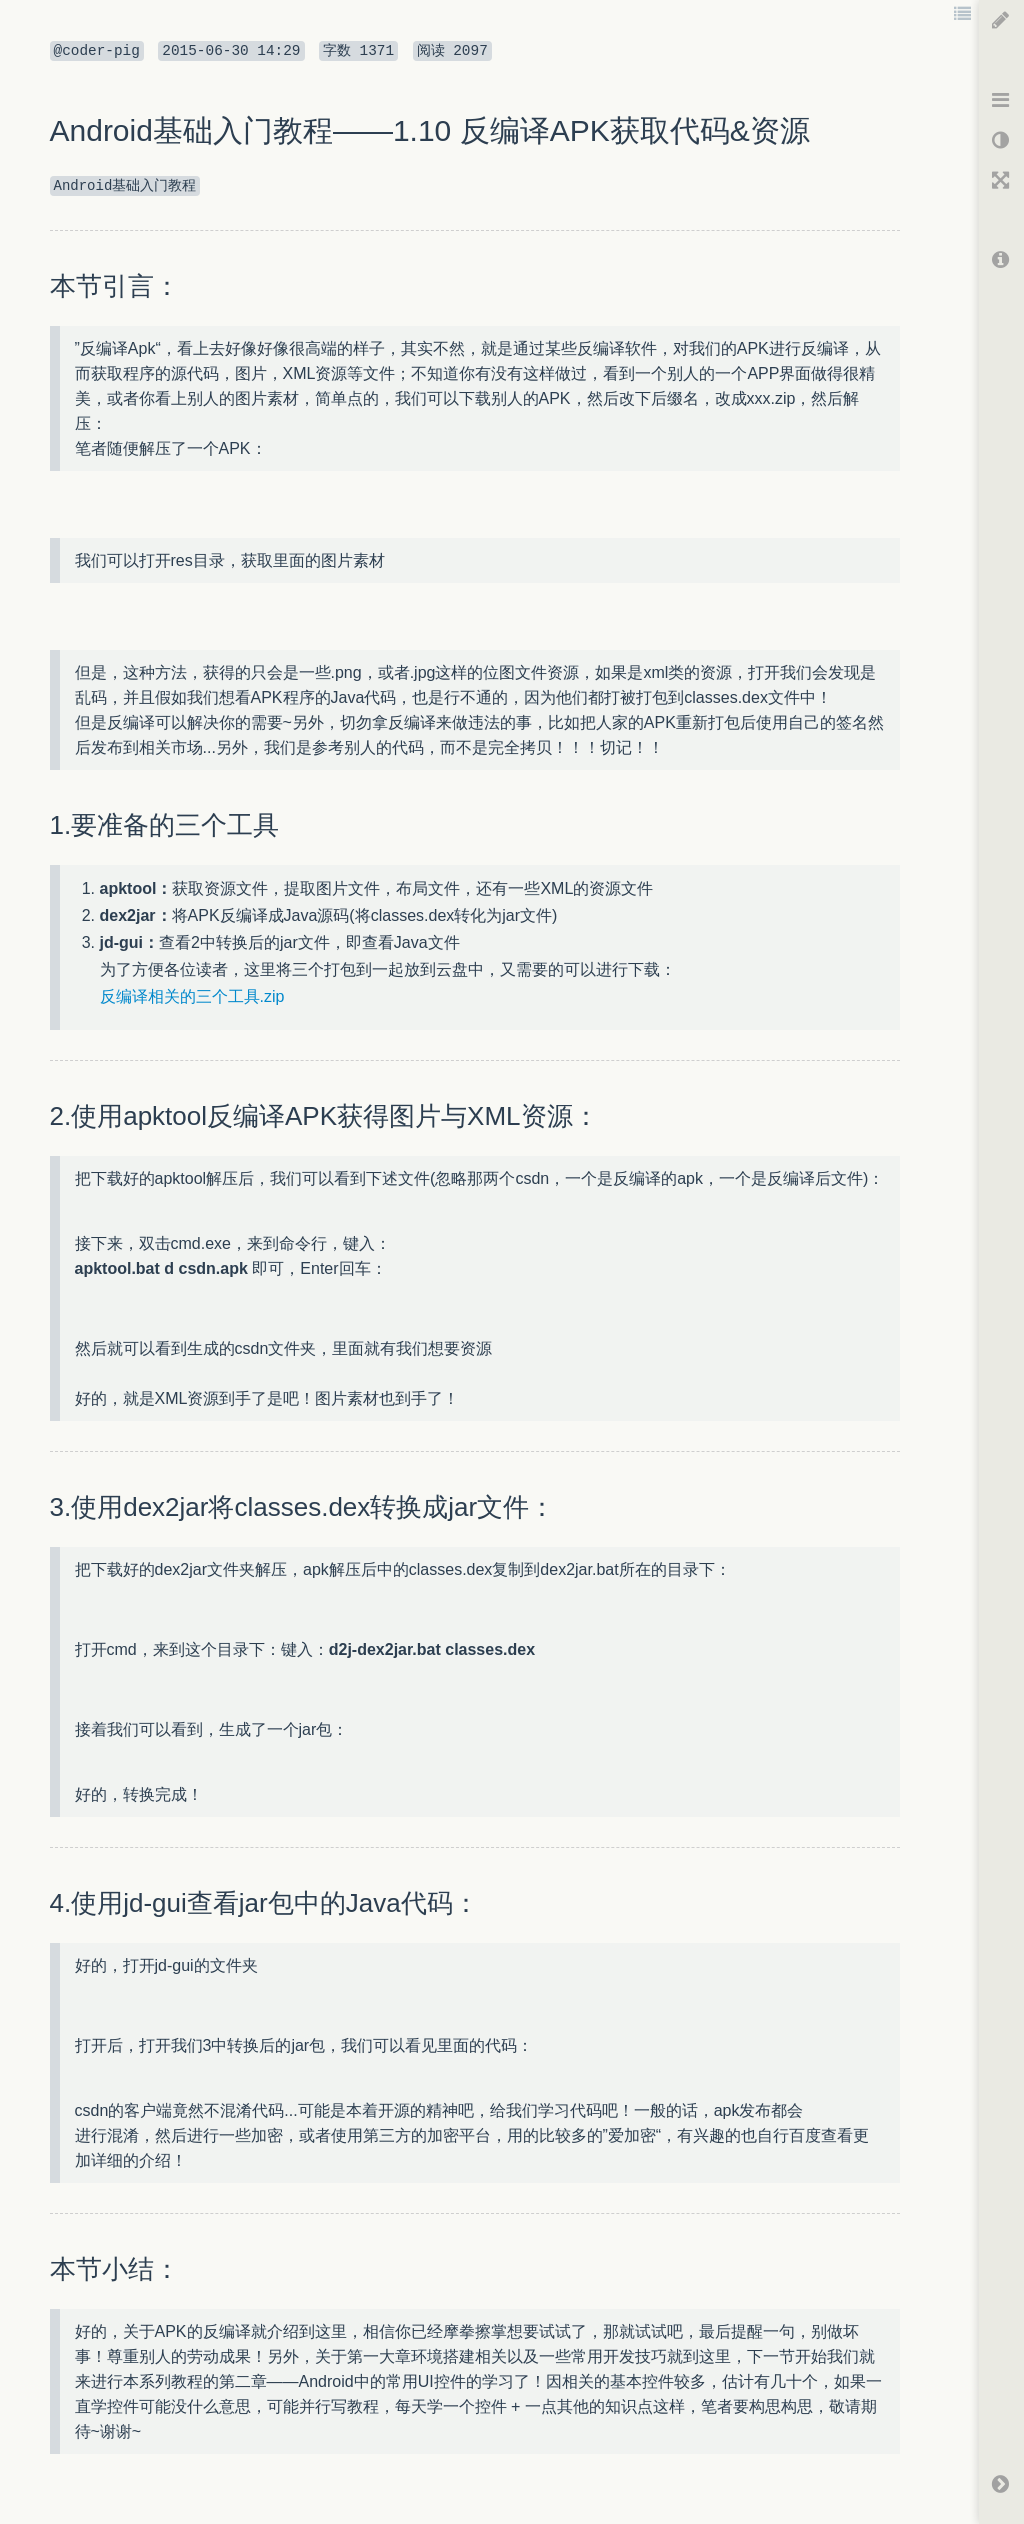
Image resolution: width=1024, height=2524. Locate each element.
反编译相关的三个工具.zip (192, 996)
